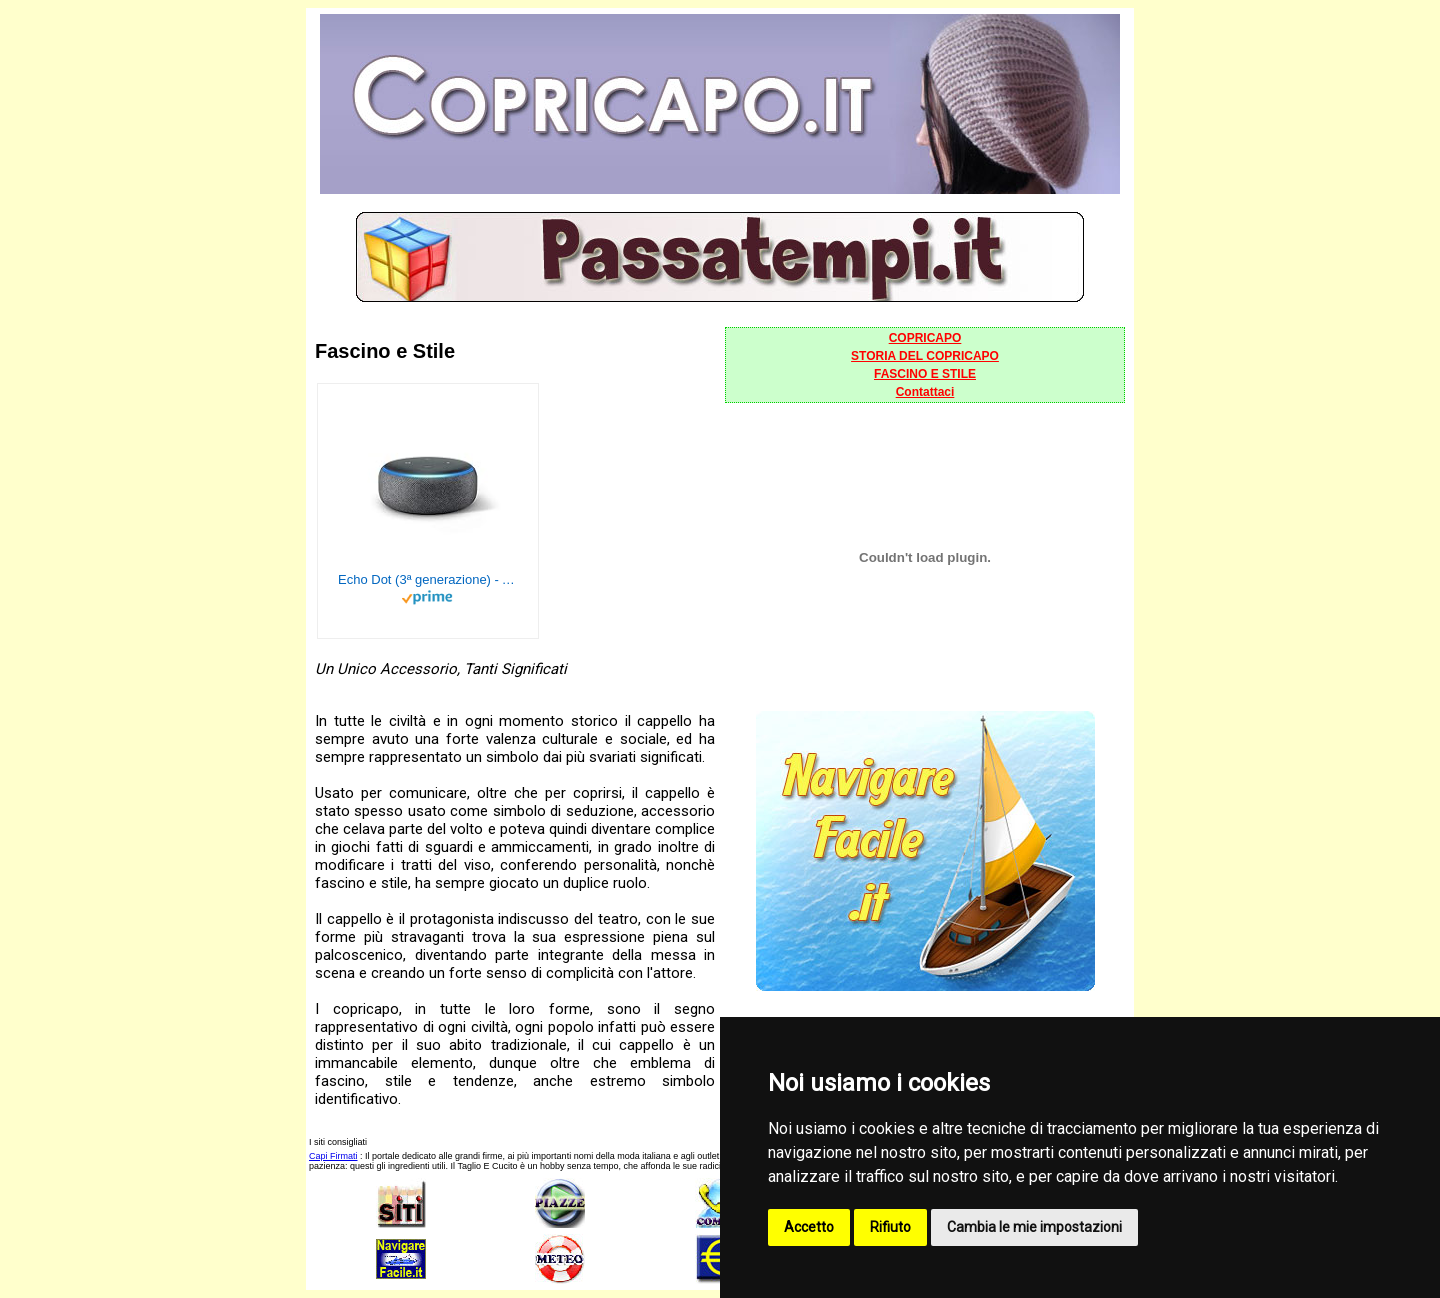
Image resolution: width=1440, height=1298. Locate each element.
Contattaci (925, 392)
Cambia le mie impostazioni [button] (1034, 1227)
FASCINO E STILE (925, 374)
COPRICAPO (925, 338)
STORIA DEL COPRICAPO (925, 356)
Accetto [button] (809, 1227)
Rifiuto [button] (890, 1227)
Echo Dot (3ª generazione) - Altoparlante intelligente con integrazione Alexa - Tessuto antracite (428, 579)
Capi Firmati (333, 1156)
